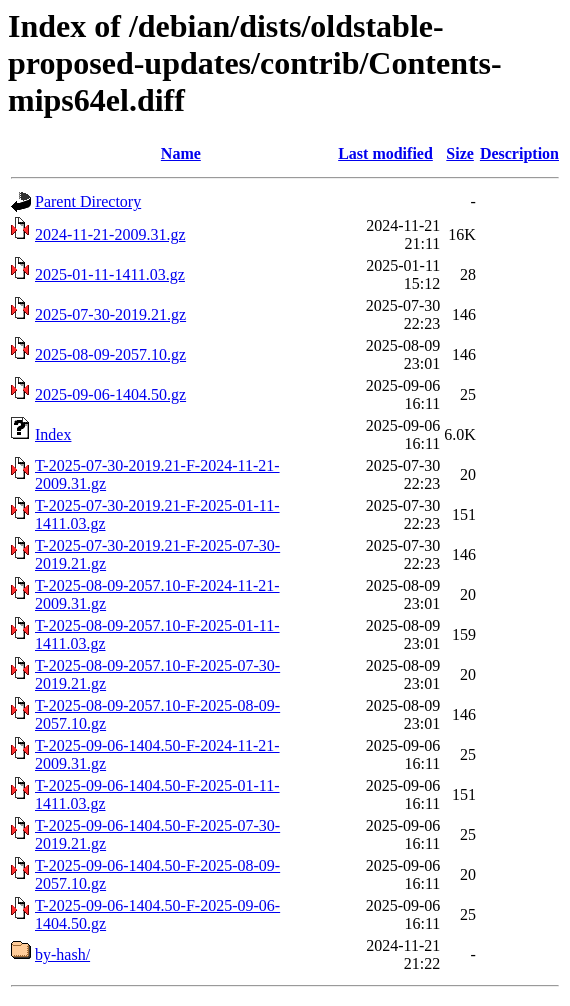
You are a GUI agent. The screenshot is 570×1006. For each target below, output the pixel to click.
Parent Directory (88, 201)
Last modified (385, 153)
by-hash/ (62, 954)
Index (53, 434)
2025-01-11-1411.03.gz (110, 274)
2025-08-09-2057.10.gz (110, 354)
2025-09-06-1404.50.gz (110, 394)
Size (460, 153)
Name (181, 153)
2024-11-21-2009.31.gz (110, 234)
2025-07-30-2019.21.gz (110, 314)
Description (519, 153)
